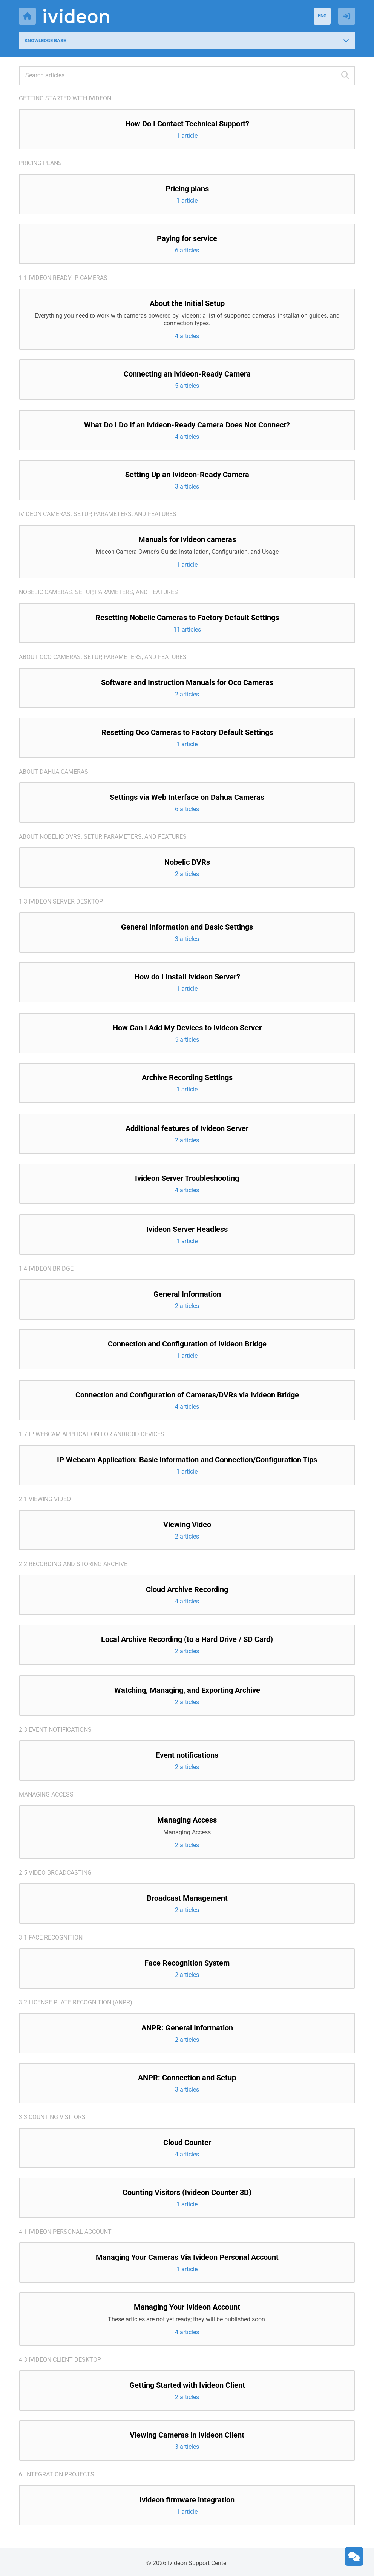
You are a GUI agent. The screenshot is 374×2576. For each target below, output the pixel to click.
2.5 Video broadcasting (55, 1872)
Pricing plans (40, 163)
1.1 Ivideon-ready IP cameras (63, 277)
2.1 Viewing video (45, 1499)
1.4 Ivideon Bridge (46, 1268)
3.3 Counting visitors (52, 2117)
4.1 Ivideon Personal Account (65, 2231)
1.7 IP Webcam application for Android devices (91, 1434)
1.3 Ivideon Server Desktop (61, 901)
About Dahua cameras (53, 771)
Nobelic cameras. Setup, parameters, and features (98, 592)
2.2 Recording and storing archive (73, 1564)
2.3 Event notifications (55, 1729)
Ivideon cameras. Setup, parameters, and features (97, 514)
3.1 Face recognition (51, 1937)
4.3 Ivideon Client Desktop (60, 2359)
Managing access (46, 1794)
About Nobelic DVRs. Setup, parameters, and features (103, 836)
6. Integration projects (56, 2474)
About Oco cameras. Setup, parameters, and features (103, 657)
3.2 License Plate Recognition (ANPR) (75, 2002)
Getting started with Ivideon (65, 98)
